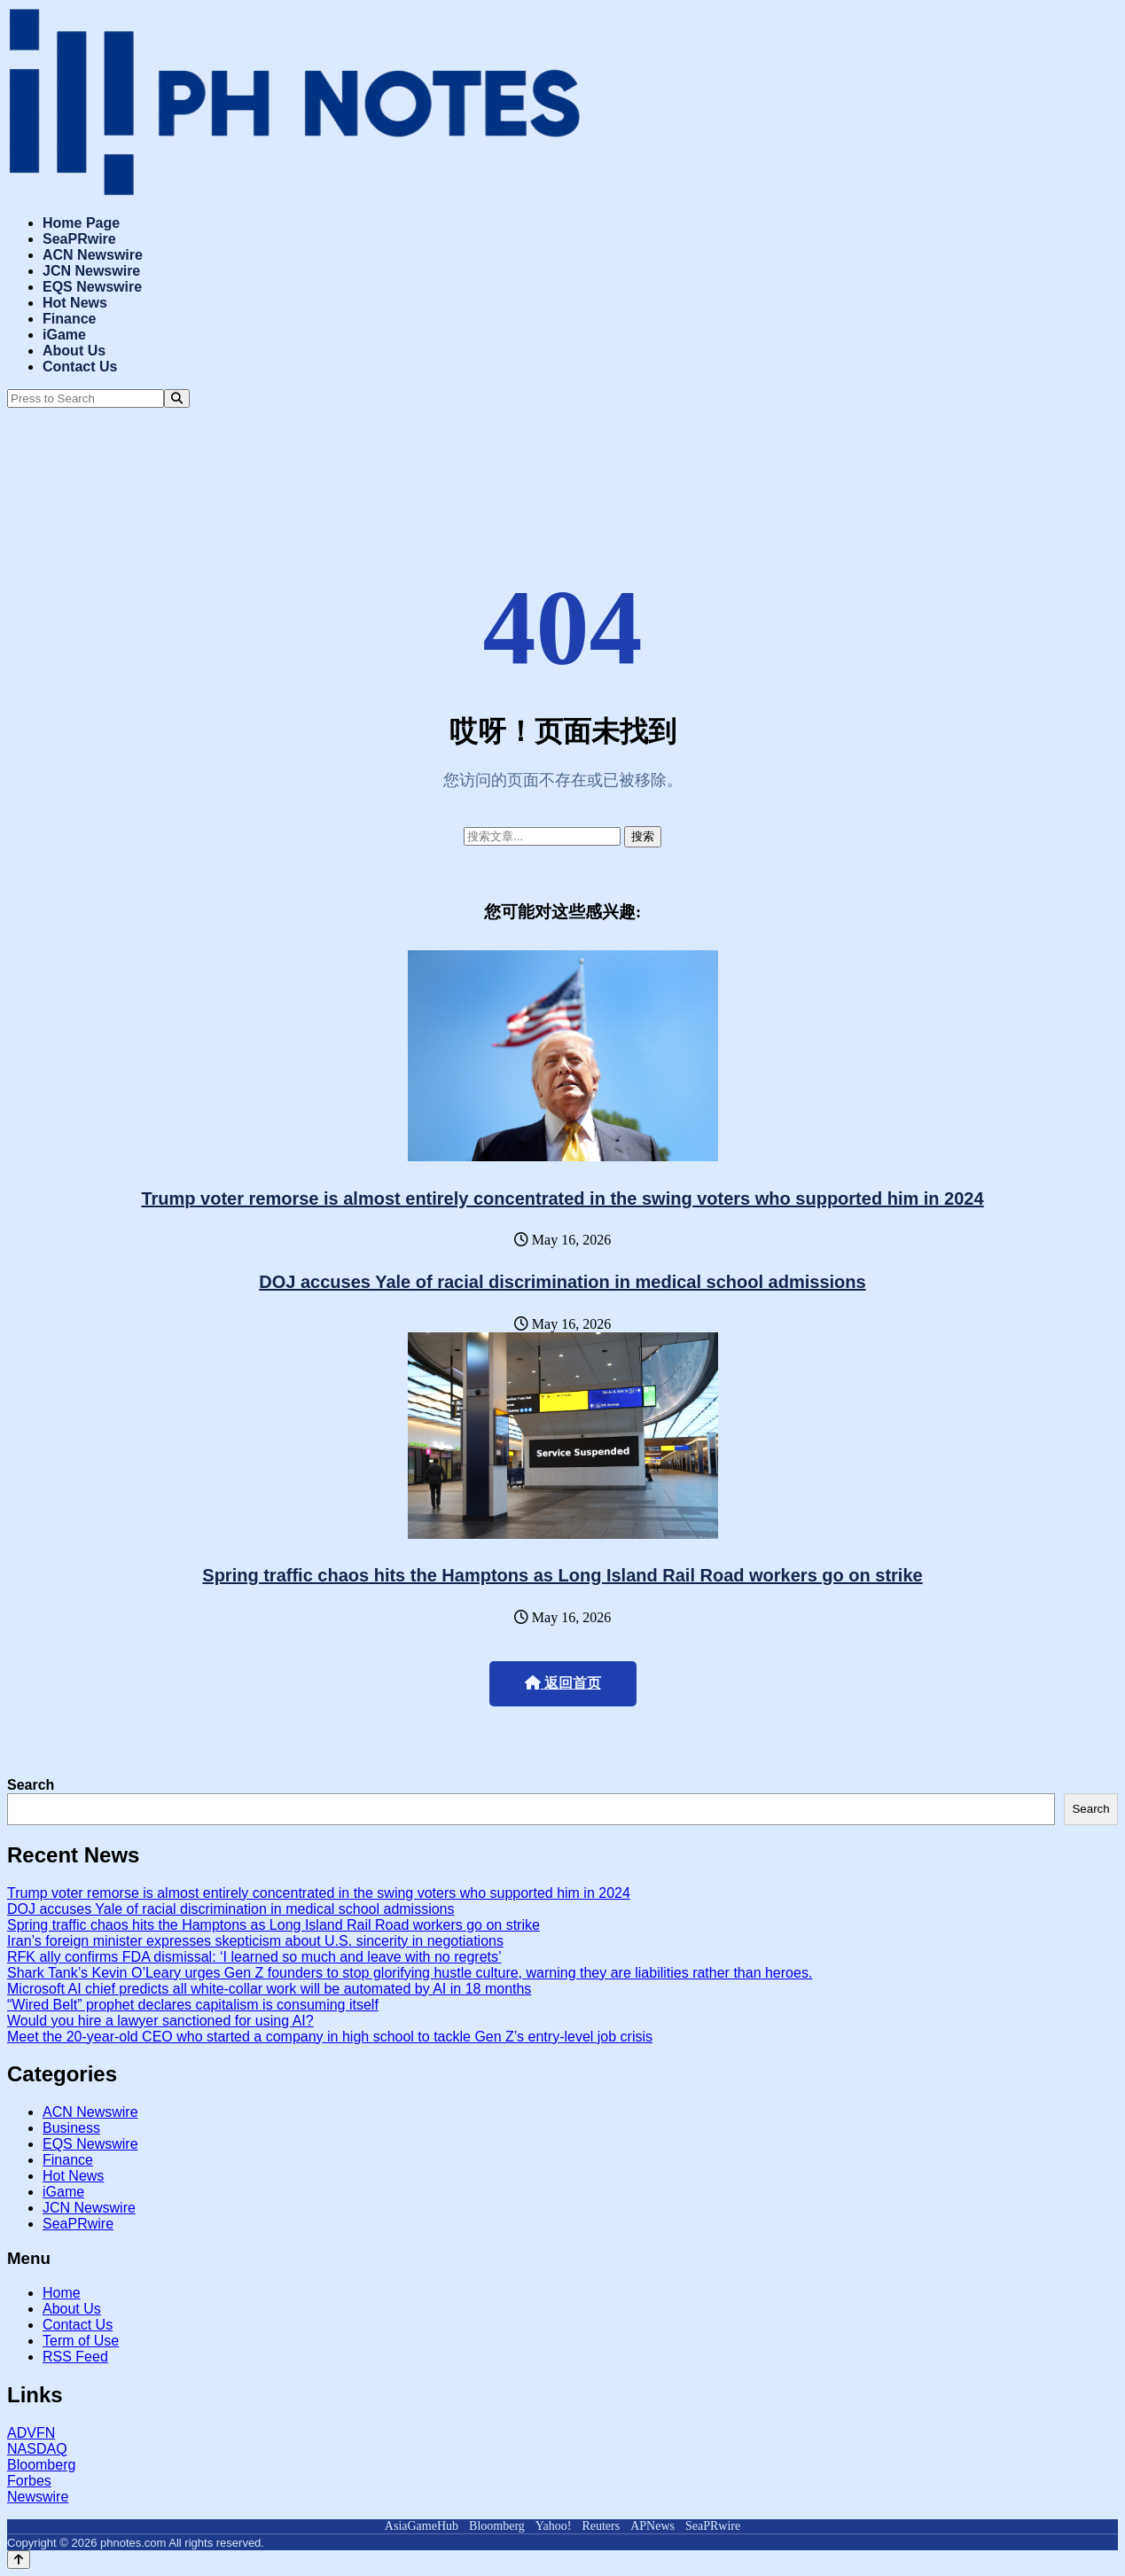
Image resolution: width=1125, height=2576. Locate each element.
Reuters (601, 2526)
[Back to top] (18, 2559)
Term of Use (81, 2340)
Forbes (29, 2480)
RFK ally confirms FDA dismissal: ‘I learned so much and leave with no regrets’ (254, 1956)
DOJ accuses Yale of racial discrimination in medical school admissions (562, 1282)
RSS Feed (75, 2356)
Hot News (75, 302)
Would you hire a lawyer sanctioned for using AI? (160, 2020)
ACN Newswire (93, 254)
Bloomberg (41, 2464)
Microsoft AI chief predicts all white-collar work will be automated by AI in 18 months (269, 1988)
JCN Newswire (91, 270)
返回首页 (563, 1682)
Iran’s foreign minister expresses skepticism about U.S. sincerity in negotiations (255, 1940)
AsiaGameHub (421, 2526)
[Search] (177, 398)
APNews (652, 2526)
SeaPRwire (79, 238)
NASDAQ (37, 2448)
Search (30, 1784)
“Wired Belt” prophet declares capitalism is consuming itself (193, 2004)
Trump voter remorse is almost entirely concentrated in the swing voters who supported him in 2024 (562, 1198)
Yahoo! (553, 2526)
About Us (74, 350)
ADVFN (31, 2432)
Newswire (37, 2496)
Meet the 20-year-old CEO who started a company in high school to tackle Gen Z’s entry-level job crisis (329, 2036)
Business (71, 2127)
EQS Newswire (92, 286)
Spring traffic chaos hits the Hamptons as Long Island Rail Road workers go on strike (562, 1575)
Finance (69, 318)
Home (62, 2292)
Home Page (81, 222)
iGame (64, 334)
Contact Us (80, 366)
